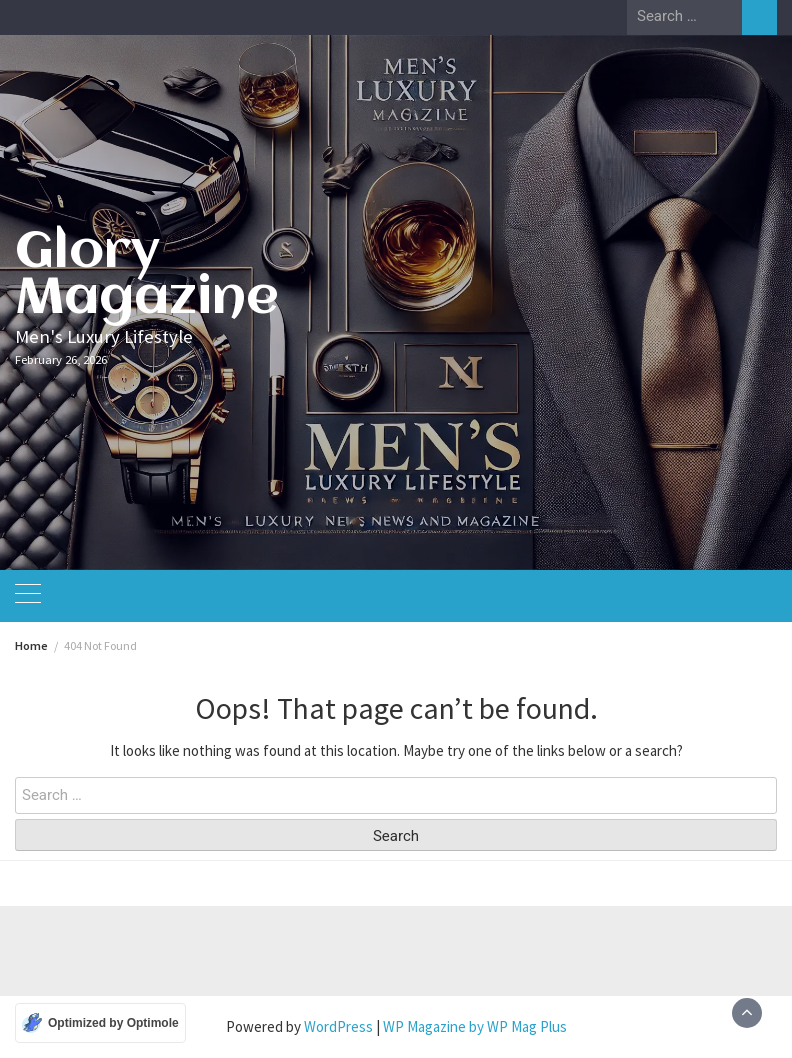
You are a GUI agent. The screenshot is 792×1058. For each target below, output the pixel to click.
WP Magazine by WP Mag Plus (475, 1026)
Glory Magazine (147, 276)
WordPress (338, 1026)
